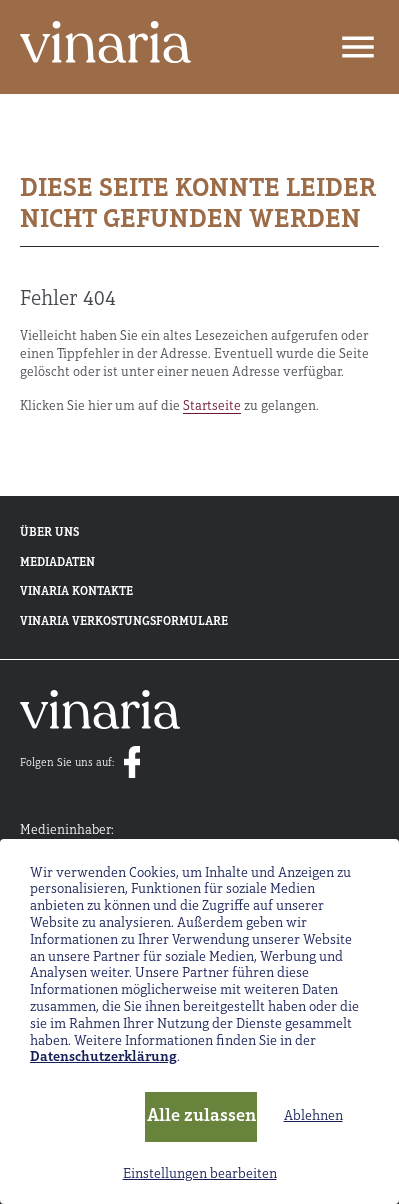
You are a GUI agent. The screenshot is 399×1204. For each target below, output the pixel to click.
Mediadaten (57, 563)
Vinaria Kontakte (76, 592)
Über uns (49, 533)
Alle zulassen (201, 1116)
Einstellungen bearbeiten (200, 1174)
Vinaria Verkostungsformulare (124, 622)
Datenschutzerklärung (103, 1057)
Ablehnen (313, 1116)
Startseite (212, 406)
